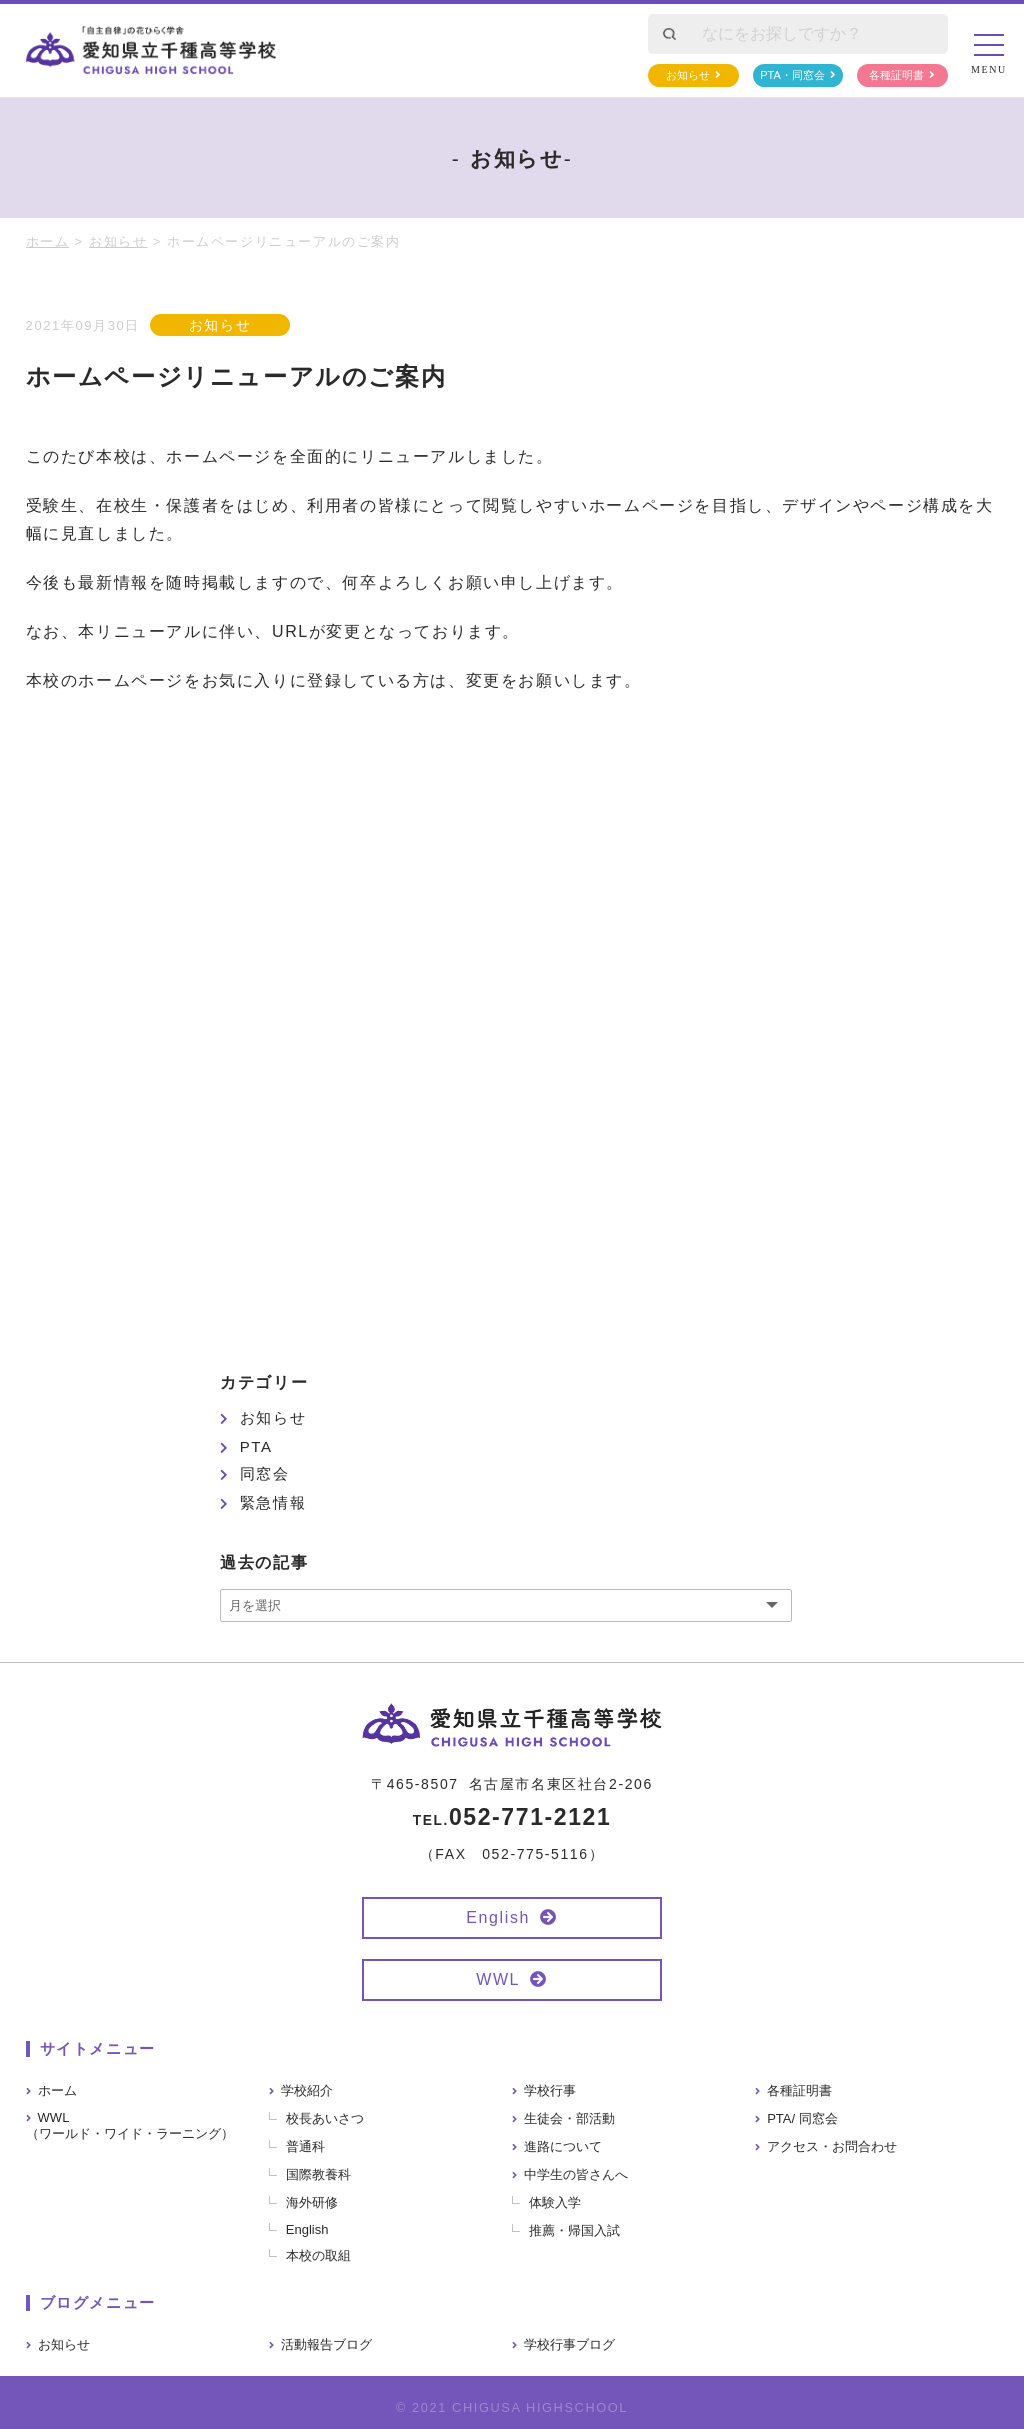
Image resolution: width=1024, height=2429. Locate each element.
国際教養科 (318, 2174)
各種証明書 (896, 75)
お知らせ (688, 75)
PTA (256, 1446)
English (498, 1917)
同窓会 (265, 1473)
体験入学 (555, 2202)
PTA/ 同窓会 (802, 2118)
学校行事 (550, 2090)
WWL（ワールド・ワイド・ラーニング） (130, 2125)
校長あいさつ (325, 2118)
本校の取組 (318, 2255)
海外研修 (312, 2202)
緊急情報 (273, 1502)
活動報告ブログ (326, 2344)
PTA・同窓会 (792, 75)
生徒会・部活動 (569, 2118)
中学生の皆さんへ (576, 2174)
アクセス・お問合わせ (832, 2146)
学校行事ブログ (569, 2344)
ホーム (57, 2090)
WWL (498, 1979)
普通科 (305, 2146)
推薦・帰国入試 (574, 2230)
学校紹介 (307, 2090)
